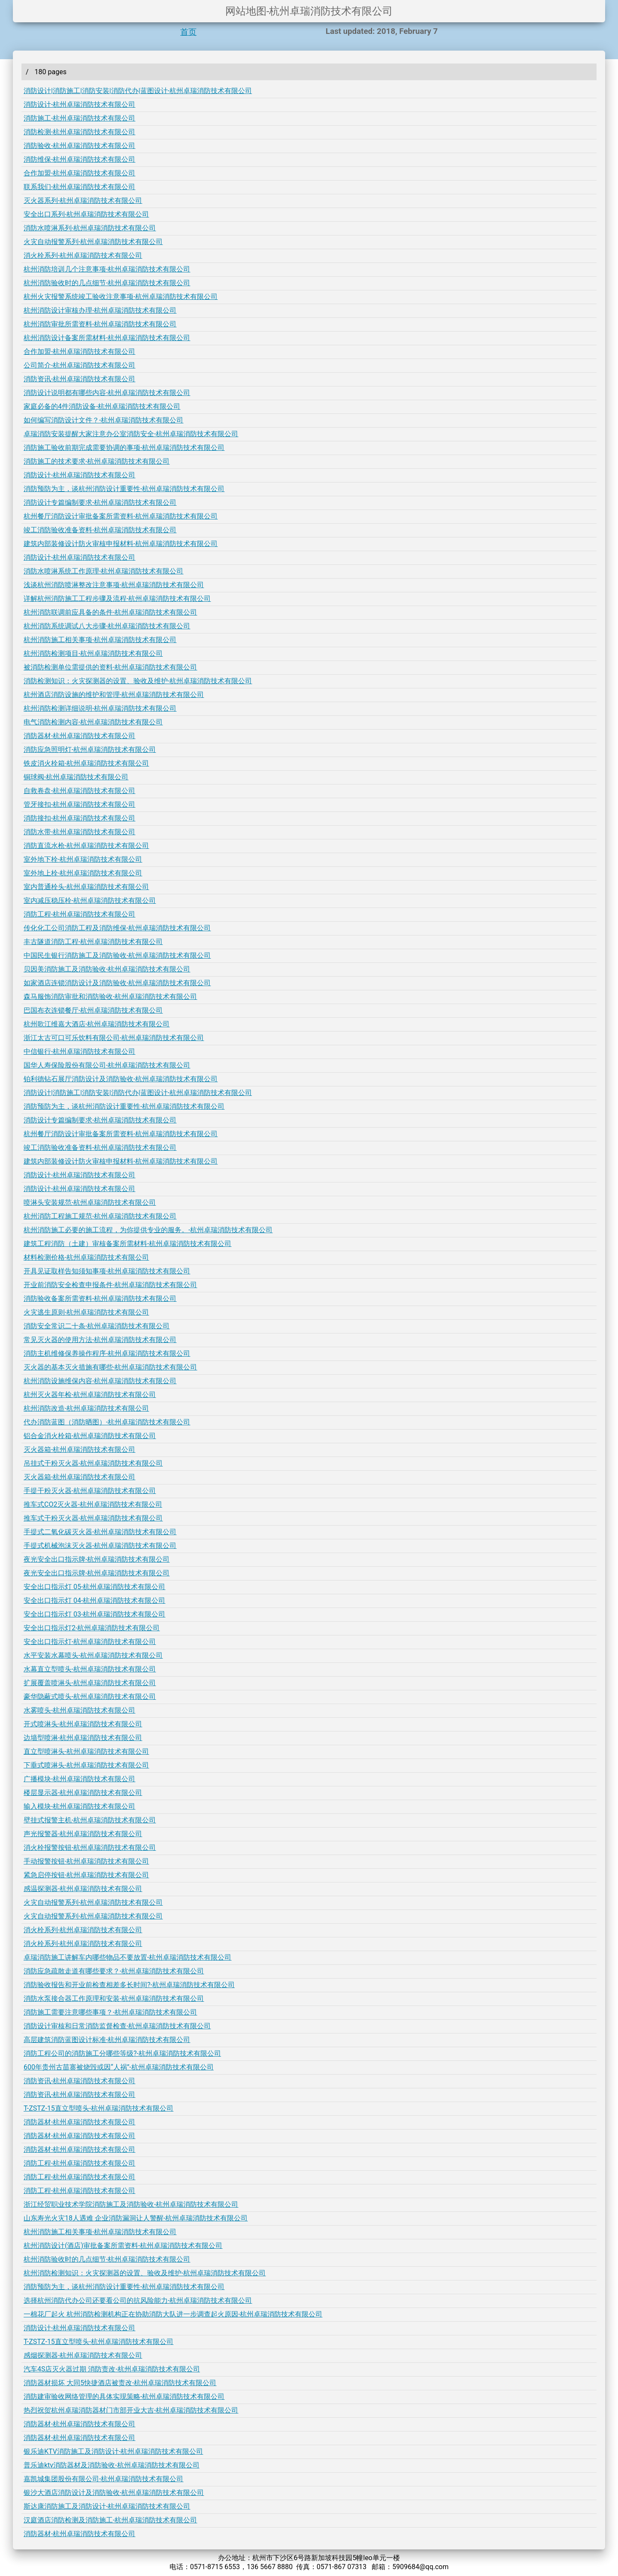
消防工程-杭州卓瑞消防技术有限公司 (79, 914)
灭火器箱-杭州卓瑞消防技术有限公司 (79, 1449)
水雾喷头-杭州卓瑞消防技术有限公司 (79, 1710)
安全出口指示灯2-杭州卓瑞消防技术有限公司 (92, 1628)
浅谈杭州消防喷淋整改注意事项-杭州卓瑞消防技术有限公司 (114, 585)
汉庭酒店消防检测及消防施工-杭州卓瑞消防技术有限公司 (110, 2520)
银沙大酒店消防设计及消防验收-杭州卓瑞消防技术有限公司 (114, 2493)
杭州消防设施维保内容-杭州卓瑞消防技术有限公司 (100, 1381)
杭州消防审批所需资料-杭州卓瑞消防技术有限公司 (100, 324)
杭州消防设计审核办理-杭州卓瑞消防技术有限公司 (100, 310)
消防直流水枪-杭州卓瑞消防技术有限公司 (86, 846)
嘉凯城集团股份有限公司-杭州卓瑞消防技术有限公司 (103, 2479)
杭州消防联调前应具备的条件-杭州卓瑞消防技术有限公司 (110, 612)
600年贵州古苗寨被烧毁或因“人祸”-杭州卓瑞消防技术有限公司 (119, 2067)
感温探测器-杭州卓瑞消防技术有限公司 (83, 1889)
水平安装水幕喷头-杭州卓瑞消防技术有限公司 (93, 1655)
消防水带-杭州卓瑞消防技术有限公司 (79, 832)
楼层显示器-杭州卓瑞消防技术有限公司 (83, 1793)
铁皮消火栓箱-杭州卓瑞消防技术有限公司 (86, 763)
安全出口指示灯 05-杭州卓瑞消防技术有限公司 (94, 1587)
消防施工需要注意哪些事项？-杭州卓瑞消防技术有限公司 (110, 2012)
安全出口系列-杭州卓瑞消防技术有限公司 (86, 214)
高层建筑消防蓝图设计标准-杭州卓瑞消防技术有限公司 (107, 2040)
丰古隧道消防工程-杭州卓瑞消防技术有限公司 (93, 942)
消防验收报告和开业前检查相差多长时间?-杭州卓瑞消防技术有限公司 (129, 1985)
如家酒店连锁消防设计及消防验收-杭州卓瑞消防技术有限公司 (117, 983)
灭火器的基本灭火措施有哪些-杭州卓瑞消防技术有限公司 (110, 1367)
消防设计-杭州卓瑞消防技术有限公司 (79, 104)
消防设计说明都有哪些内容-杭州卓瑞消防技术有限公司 (107, 393)
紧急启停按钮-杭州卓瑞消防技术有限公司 (86, 1875)
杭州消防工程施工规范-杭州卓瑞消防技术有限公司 (100, 1216)
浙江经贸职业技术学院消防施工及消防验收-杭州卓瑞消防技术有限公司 (131, 2204)
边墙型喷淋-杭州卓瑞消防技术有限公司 (83, 1738)
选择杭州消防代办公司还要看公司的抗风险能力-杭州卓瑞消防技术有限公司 (138, 2300)
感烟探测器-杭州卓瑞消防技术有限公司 (83, 2355)
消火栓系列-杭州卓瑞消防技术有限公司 (83, 255)
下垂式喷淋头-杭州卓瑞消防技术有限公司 (86, 1765)
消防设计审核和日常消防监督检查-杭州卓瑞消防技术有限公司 (117, 2026)
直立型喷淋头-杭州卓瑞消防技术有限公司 (86, 1751)
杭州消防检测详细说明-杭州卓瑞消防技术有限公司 (100, 708)
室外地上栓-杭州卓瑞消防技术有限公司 (83, 873)
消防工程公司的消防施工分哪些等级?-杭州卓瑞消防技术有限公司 (122, 2053)
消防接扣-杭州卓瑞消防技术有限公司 (79, 818)
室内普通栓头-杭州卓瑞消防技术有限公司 (86, 887)
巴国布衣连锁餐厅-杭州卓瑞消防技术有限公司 (93, 1010)
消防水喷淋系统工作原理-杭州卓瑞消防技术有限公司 (103, 571)
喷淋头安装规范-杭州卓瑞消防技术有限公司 (90, 1202)
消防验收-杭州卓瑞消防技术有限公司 (79, 146)
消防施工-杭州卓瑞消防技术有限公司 (79, 118)
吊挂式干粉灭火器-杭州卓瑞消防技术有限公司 (93, 1463)
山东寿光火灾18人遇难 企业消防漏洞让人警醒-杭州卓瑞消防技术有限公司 (136, 2218)
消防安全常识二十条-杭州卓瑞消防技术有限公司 (97, 1326)
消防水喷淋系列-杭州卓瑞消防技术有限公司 (90, 228)
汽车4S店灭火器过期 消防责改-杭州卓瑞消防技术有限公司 (112, 2369)
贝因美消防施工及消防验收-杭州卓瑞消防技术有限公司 (107, 969)
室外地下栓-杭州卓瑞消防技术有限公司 (83, 859)
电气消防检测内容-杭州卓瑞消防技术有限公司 (93, 722)
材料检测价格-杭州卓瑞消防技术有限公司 (86, 1257)
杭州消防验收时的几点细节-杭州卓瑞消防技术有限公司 (107, 283)
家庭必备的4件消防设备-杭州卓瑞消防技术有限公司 (102, 406)
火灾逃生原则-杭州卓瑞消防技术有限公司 (86, 1312)
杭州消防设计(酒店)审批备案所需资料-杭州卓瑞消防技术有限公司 (123, 2245)
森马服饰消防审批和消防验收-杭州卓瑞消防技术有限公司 (110, 996)
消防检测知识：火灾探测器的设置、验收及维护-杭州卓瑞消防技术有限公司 (138, 681)
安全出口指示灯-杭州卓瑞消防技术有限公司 (90, 1642)
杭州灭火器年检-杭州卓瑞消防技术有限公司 (90, 1395)
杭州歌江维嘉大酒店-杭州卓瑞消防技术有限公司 (97, 1024)
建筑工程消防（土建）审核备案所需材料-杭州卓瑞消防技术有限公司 (127, 1244)
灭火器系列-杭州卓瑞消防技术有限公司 (83, 200)
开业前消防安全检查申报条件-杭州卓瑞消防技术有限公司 (110, 1285)
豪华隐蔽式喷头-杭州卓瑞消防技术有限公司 (90, 1696)
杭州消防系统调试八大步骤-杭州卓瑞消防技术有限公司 (107, 626)
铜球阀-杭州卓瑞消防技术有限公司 (76, 777)
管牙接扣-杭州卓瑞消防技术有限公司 (79, 804)
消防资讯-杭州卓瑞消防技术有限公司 (79, 379)
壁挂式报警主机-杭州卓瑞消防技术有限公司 (90, 1820)
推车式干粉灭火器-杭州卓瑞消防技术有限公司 (93, 1518)
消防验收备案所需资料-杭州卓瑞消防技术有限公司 (100, 1298)
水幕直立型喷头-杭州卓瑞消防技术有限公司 (90, 1669)
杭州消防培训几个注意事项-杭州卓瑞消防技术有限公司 (107, 269)
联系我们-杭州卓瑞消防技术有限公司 (79, 187)
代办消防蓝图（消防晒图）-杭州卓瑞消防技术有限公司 (107, 1422)
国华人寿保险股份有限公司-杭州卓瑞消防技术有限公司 (107, 1065)
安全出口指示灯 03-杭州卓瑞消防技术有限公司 (94, 1614)
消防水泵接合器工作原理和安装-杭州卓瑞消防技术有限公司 (114, 1998)
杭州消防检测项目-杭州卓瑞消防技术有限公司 (93, 653)
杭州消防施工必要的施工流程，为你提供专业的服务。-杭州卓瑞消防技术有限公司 (148, 1230)
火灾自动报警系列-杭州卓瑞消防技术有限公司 (93, 242)
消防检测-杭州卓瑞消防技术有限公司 (79, 132)
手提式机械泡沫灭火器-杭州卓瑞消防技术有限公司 (100, 1545)
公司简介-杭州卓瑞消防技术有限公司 (79, 365)
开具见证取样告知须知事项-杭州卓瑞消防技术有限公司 (107, 1271)
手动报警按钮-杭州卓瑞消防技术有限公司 (86, 1861)
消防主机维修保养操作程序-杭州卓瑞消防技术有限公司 (107, 1353)
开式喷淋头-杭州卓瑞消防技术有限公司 (83, 1724)
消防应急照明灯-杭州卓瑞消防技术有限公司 (90, 749)
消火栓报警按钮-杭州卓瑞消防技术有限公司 (90, 1847)
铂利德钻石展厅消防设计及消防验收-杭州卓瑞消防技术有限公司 (121, 1079)
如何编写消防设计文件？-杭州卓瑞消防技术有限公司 (103, 420)
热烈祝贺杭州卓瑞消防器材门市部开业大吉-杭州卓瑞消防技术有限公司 (131, 2410)
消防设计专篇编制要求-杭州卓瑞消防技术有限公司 (100, 502)
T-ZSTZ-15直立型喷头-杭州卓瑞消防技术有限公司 (98, 2108)
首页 (188, 32)
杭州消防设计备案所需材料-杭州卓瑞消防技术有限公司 (107, 338)
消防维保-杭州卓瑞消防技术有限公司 (79, 159)
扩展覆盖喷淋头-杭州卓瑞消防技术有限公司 (90, 1683)
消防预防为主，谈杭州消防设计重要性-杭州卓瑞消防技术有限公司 (124, 489)
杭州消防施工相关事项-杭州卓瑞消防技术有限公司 (100, 640)
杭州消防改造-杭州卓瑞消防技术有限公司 (86, 1408)
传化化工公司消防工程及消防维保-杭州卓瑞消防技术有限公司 (117, 928)
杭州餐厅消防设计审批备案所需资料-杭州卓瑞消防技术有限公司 (121, 516)
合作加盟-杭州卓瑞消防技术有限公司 (79, 173)
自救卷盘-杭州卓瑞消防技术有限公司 (79, 791)
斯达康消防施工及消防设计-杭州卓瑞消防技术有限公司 (107, 2506)
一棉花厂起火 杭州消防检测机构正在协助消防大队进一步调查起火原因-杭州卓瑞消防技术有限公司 (173, 2314)
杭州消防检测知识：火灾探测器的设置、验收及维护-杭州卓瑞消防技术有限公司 (145, 2273)
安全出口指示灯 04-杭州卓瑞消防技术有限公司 (94, 1600)
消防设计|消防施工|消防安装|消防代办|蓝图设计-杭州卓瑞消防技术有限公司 (138, 91)
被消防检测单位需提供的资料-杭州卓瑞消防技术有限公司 (110, 667)
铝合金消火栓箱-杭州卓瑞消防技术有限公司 (90, 1436)
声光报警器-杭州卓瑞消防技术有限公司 (83, 1834)
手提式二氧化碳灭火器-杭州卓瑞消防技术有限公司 (100, 1532)
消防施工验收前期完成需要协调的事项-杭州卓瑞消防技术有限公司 (124, 447)
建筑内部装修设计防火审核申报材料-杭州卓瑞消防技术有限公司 (121, 544)
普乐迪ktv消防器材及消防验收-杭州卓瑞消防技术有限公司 (112, 2465)
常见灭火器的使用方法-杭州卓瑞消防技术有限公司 (100, 1340)
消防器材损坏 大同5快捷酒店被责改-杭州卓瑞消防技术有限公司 (120, 2383)
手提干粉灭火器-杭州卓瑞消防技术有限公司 (90, 1491)
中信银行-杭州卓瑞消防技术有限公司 (79, 1051)
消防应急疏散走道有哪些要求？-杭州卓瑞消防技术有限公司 (114, 1971)
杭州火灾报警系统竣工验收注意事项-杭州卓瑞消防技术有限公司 (121, 297)
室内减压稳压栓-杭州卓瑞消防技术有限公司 (90, 900)
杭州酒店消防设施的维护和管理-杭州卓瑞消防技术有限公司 (114, 695)
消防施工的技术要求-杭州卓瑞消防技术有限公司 (97, 461)
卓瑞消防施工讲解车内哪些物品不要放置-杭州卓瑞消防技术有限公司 (127, 1957)
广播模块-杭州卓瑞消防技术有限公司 (79, 1779)
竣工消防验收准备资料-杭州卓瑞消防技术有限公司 (100, 530)
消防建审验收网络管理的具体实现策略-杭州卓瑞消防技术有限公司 (124, 2396)
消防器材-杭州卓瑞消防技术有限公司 (79, 736)
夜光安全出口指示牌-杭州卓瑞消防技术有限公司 (97, 1559)
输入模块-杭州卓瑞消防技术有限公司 (79, 1806)
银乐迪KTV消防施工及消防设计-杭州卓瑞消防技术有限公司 (113, 2451)
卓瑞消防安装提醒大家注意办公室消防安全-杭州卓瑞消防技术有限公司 (131, 434)
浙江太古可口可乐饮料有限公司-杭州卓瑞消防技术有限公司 (114, 1038)
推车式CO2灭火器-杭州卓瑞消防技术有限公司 (93, 1504)
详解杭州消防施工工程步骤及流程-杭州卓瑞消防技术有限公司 (117, 598)
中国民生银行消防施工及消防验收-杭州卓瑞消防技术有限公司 (117, 955)
